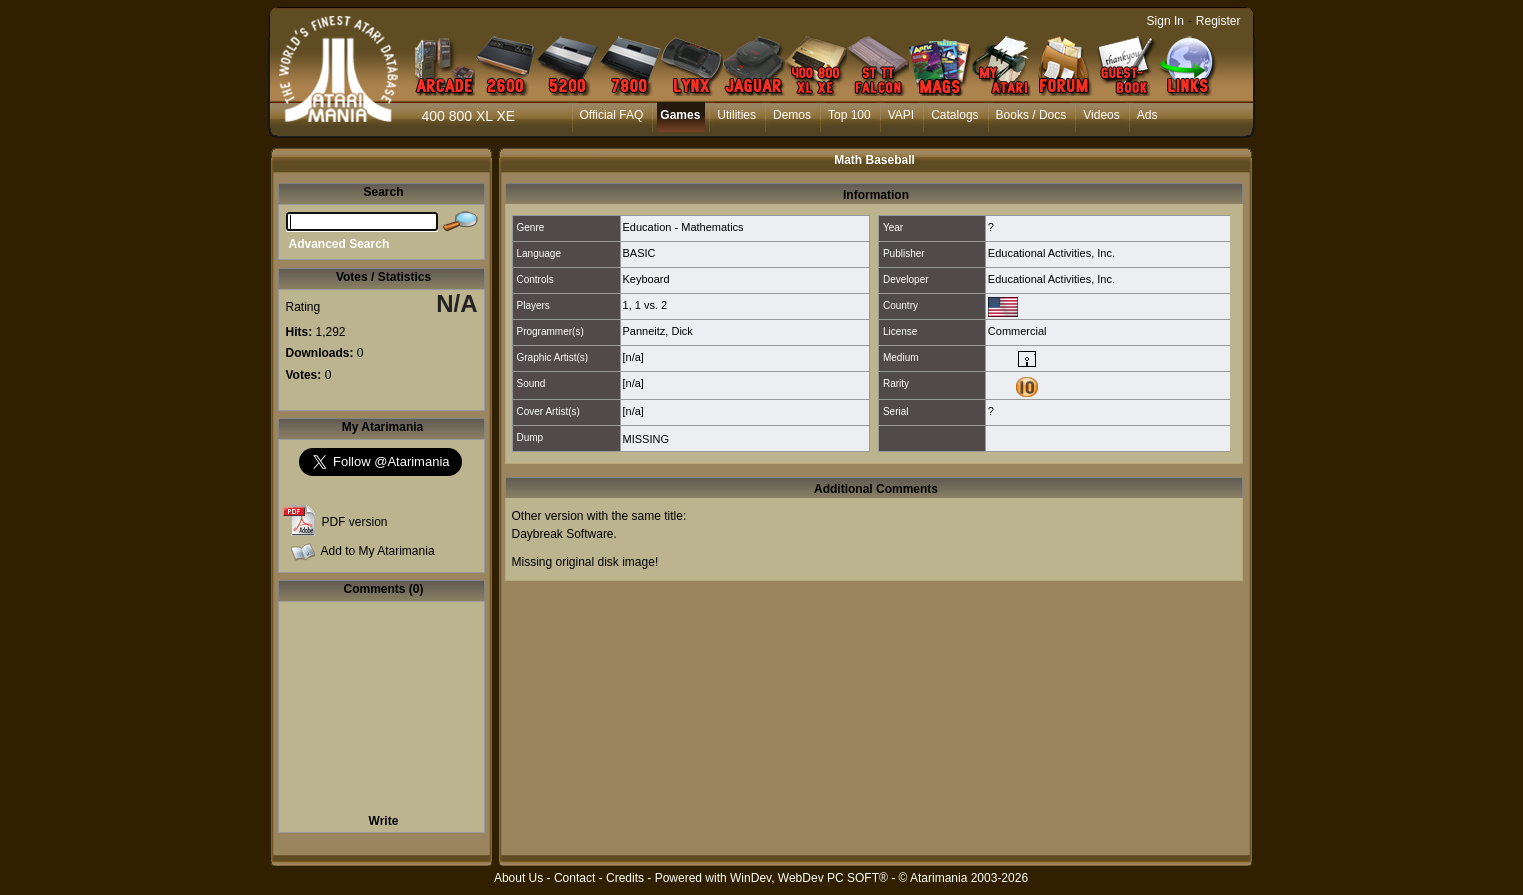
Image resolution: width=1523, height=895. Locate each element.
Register (1218, 21)
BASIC (639, 253)
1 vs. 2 (651, 305)
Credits (625, 878)
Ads (1147, 115)
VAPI (901, 115)
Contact (574, 878)
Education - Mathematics (683, 227)
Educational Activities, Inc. (1051, 253)
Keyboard (646, 279)
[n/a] (633, 357)
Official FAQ (612, 115)
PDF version (355, 522)
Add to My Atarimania (378, 551)
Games (680, 115)
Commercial (1017, 331)
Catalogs (954, 115)
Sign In (1165, 21)
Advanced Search (339, 244)
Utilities (736, 115)
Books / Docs (1031, 115)
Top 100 (849, 115)
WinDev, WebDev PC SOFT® (809, 878)
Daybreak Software (563, 534)
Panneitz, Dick (658, 331)
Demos (792, 115)
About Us (518, 878)
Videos (1101, 115)
